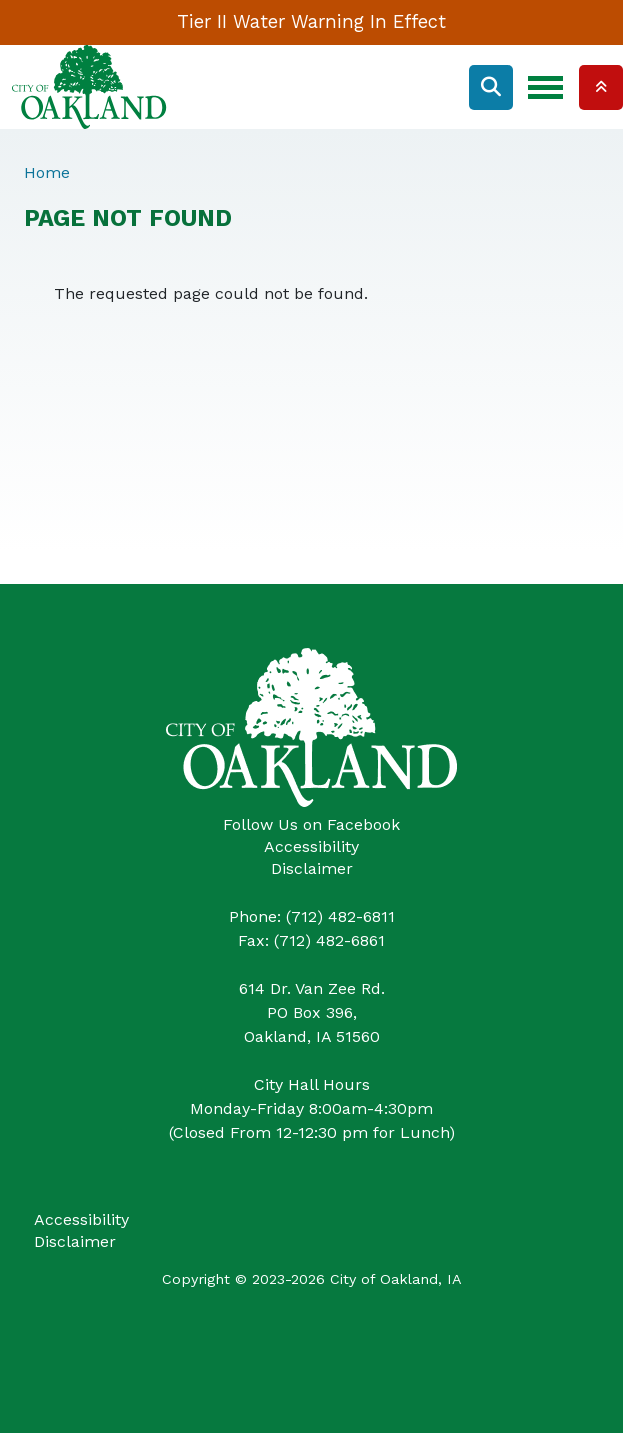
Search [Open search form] (491, 87)
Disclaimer (312, 868)
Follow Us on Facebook (311, 824)
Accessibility (311, 846)
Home (47, 172)
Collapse (601, 87)
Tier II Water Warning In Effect (311, 21)
